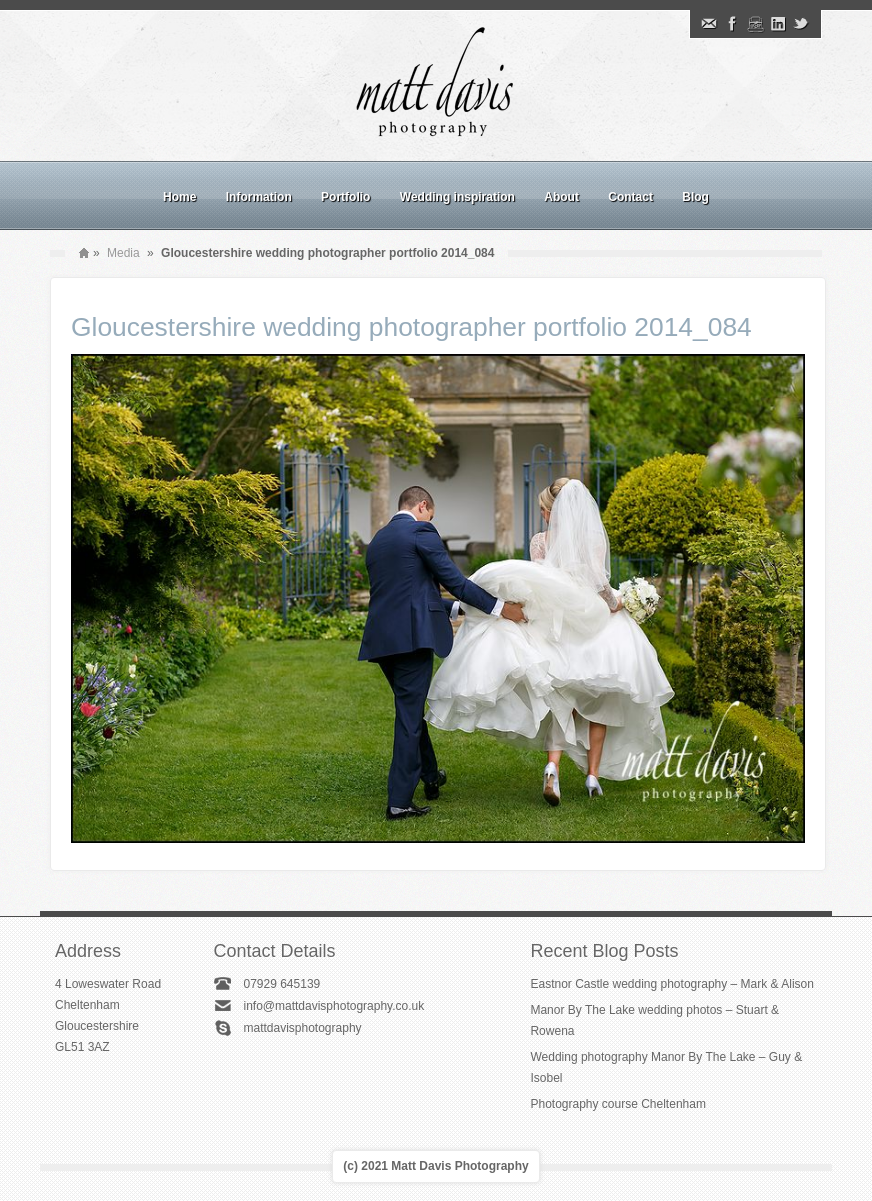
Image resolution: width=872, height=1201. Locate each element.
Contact (630, 197)
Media (123, 253)
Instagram (755, 24)
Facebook (732, 24)
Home (179, 197)
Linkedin (778, 24)
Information (259, 197)
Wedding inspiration (457, 197)
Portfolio (345, 197)
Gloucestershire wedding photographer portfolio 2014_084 (411, 327)
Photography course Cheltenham (617, 1104)
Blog (695, 197)
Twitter (801, 24)
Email (709, 24)
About (561, 197)
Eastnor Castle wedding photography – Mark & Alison (672, 984)
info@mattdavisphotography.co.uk (333, 1006)
